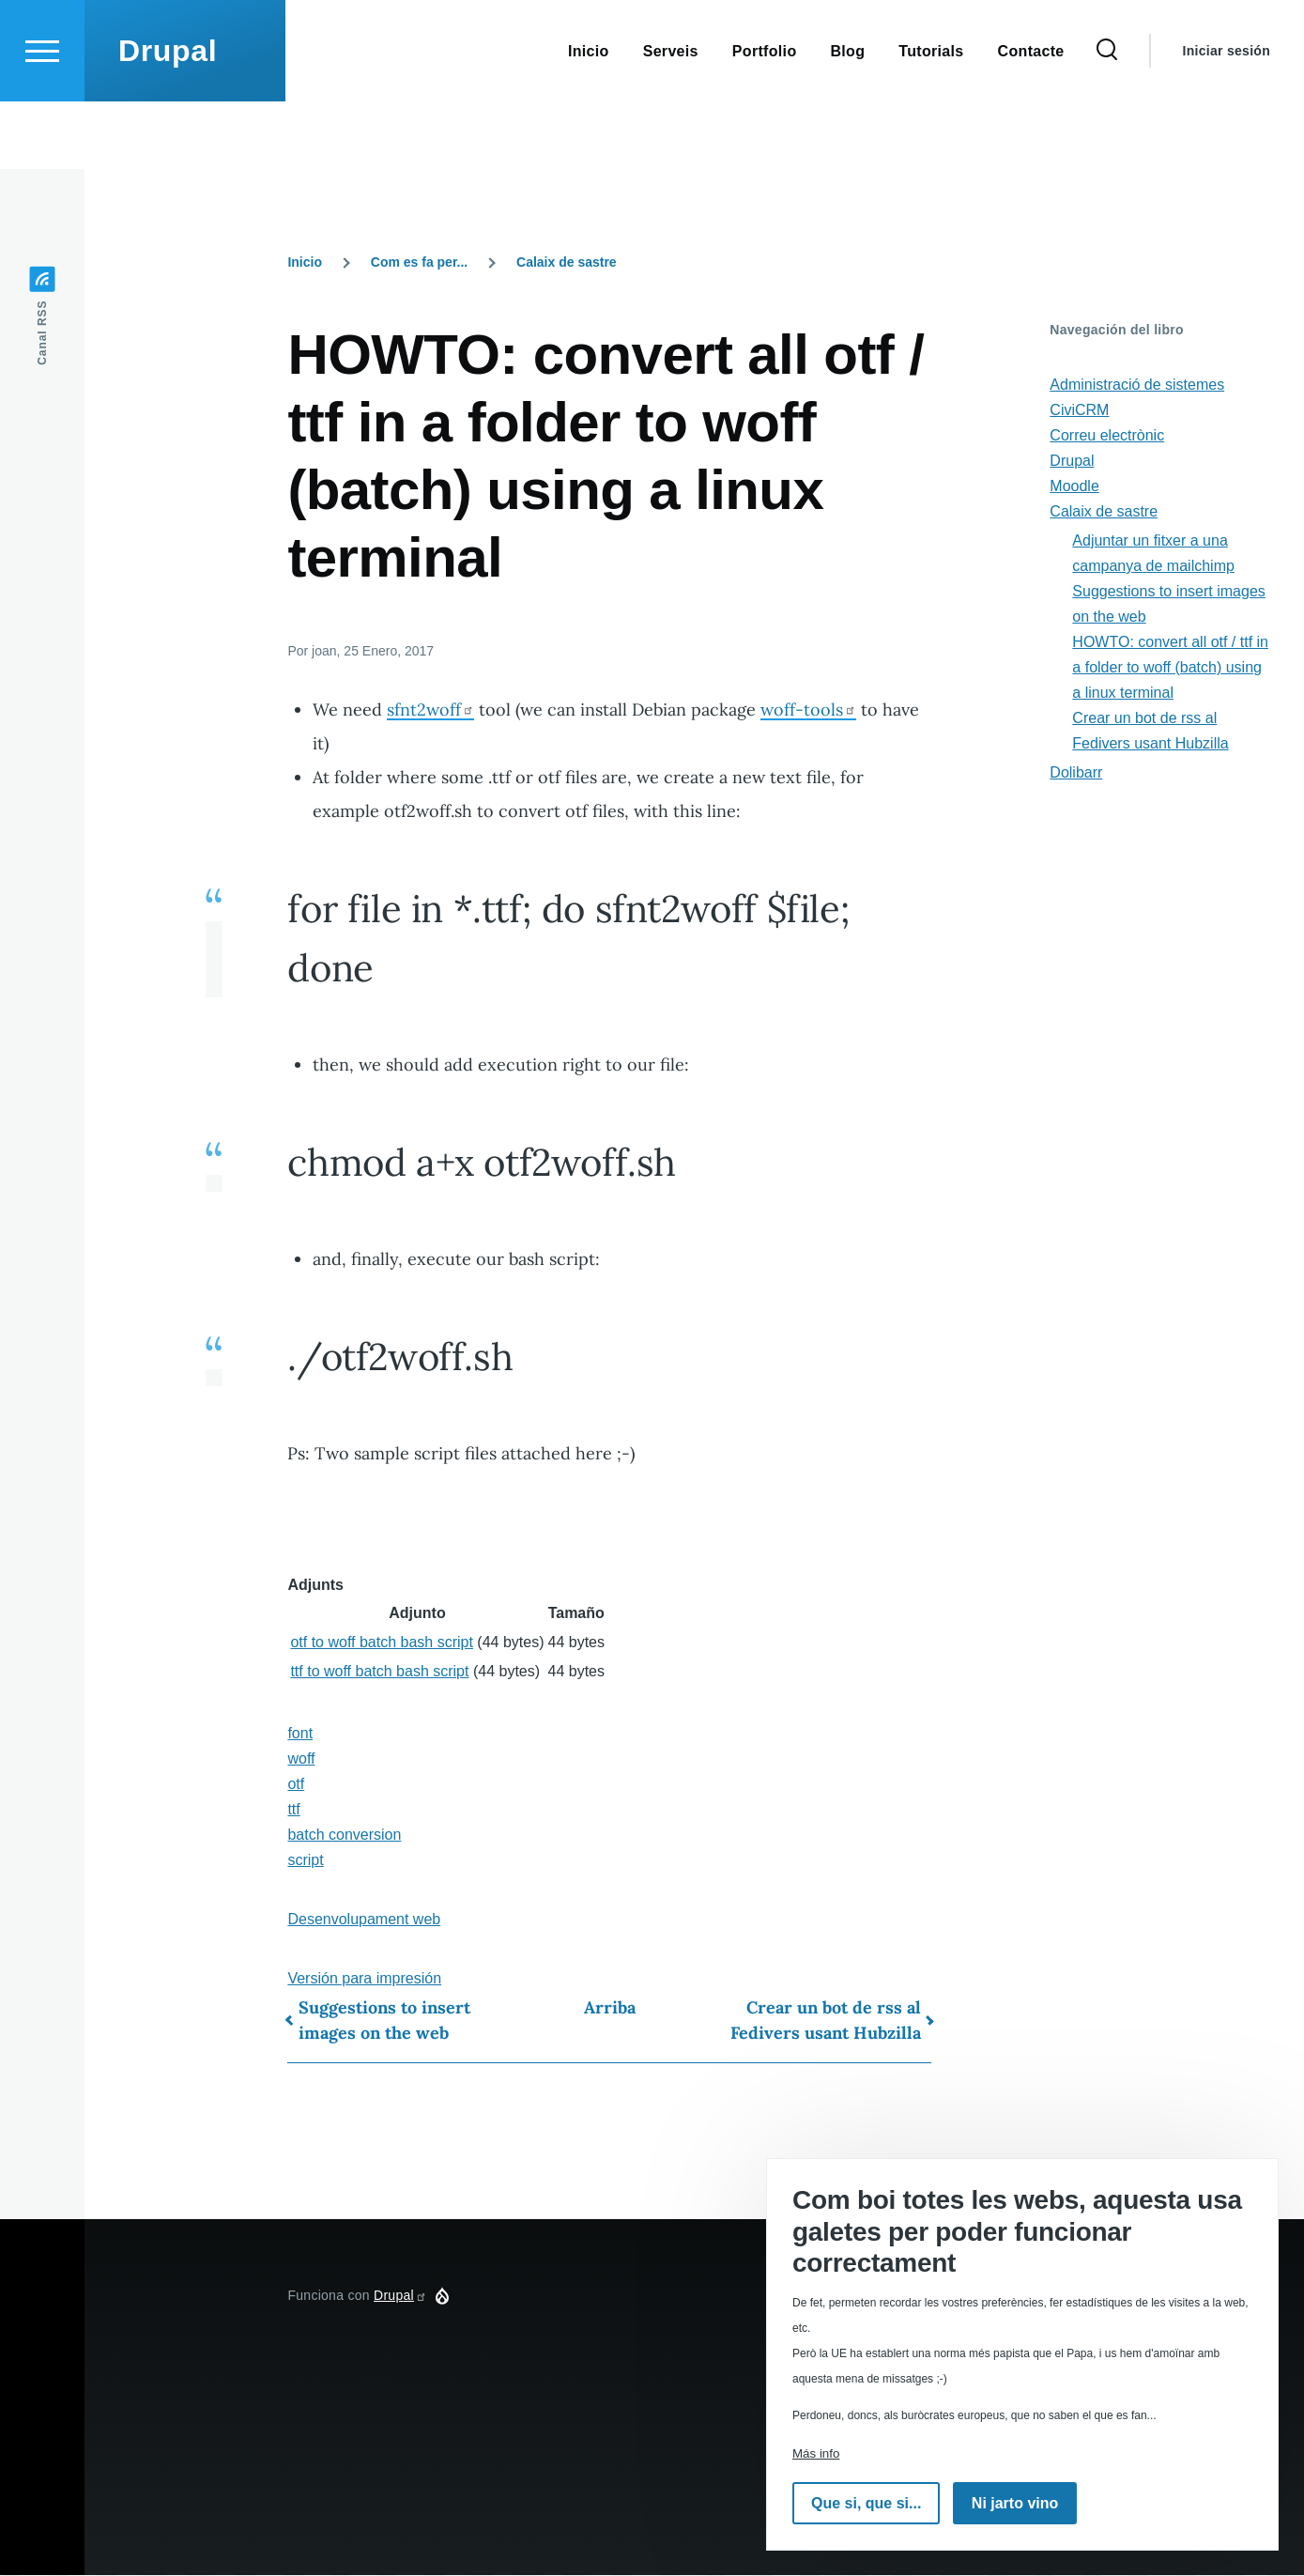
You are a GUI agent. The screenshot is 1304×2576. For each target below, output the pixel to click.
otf (295, 1785)
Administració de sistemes (1137, 385)
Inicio (304, 262)
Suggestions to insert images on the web (384, 2021)
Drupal (167, 118)
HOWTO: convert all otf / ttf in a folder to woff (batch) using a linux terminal (1170, 668)
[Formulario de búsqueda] (1107, 118)
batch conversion (344, 1835)
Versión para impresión (364, 1979)
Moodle (1074, 487)
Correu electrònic (1107, 436)
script (305, 1861)
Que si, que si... (866, 2503)
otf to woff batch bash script (381, 1643)
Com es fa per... (419, 262)
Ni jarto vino (1015, 2503)
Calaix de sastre (566, 262)
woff (300, 1759)
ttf (293, 1810)
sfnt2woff (430, 710)
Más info (815, 2453)
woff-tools (808, 710)
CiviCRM (1079, 411)
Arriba (610, 2008)
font (300, 1734)
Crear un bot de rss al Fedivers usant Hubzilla (825, 2021)
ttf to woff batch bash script (379, 1672)
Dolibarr (1076, 773)
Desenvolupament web (363, 1920)
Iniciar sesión (1226, 118)
